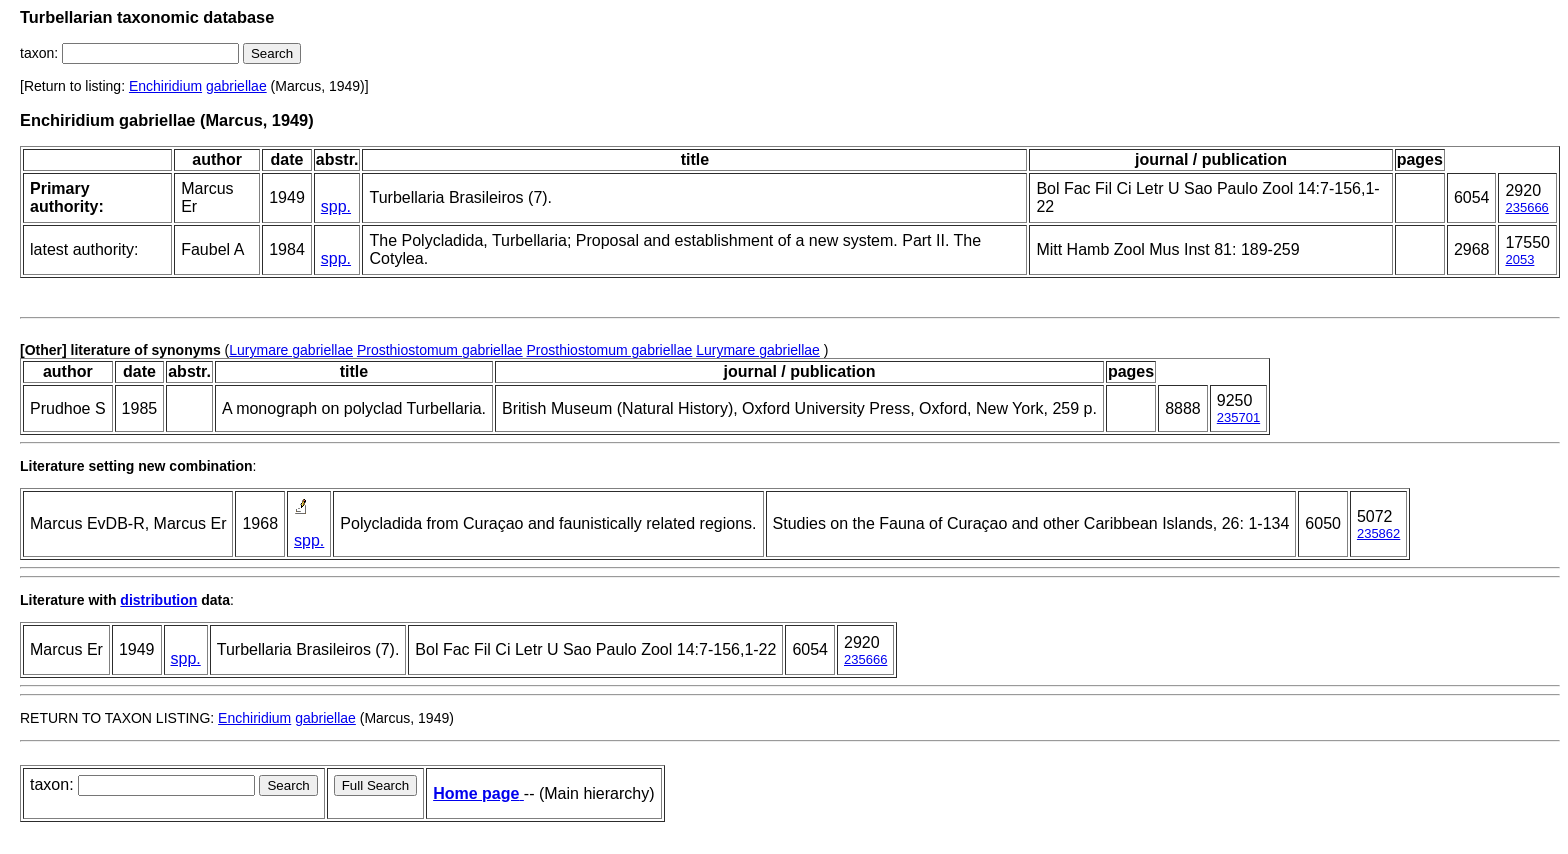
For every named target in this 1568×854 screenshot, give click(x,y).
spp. (336, 206)
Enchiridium (165, 86)
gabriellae (236, 86)
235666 (1526, 207)
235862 (1378, 533)
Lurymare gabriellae (291, 350)
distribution (158, 600)
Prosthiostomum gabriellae (440, 350)
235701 (1238, 417)
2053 (1519, 259)
